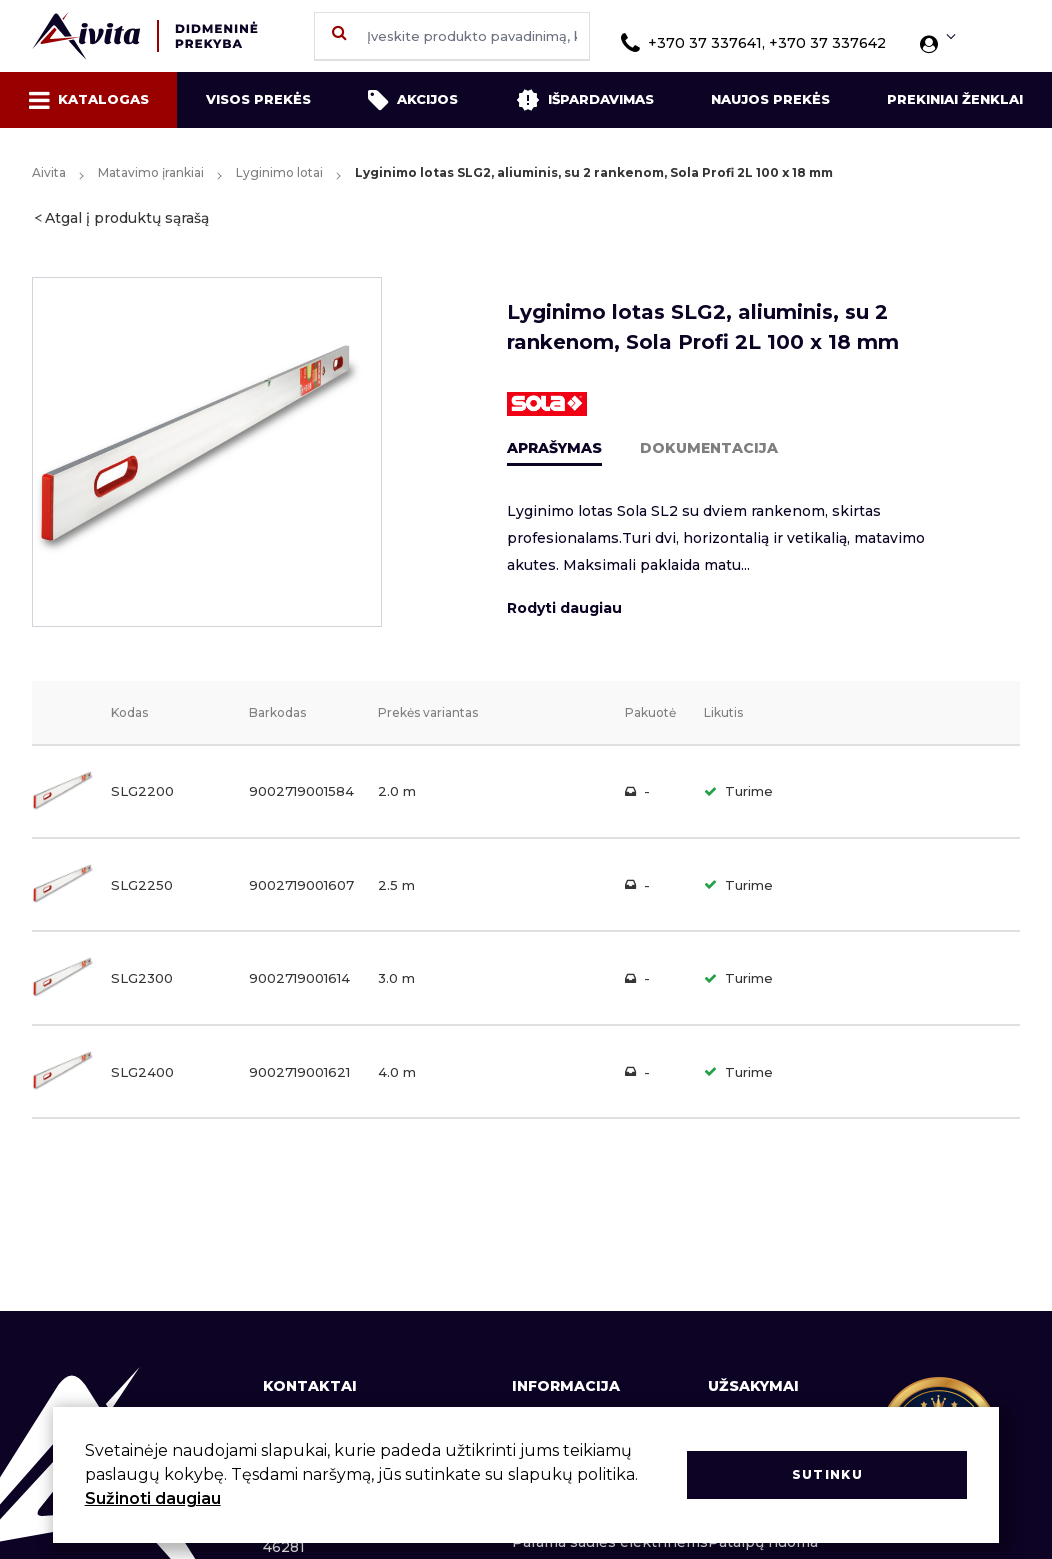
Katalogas (89, 100)
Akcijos (413, 100)
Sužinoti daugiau (153, 1498)
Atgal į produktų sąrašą (127, 218)
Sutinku (827, 1474)
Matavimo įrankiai (151, 172)
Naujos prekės (770, 99)
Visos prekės (258, 99)
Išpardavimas (585, 100)
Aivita (49, 172)
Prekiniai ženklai (955, 99)
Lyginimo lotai (279, 172)
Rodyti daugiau (564, 608)
